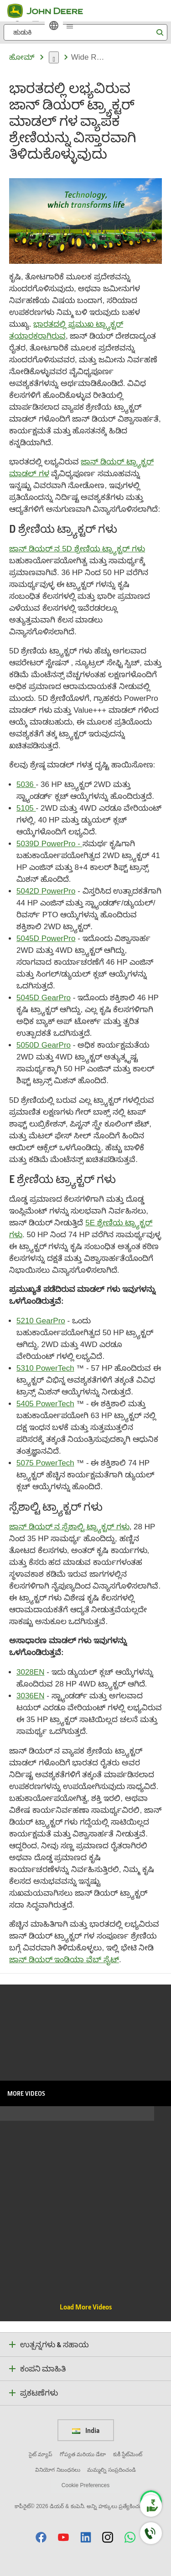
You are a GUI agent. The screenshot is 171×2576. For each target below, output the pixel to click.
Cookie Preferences (85, 2485)
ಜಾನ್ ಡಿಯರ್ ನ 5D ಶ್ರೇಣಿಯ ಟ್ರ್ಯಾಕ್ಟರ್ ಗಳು (77, 549)
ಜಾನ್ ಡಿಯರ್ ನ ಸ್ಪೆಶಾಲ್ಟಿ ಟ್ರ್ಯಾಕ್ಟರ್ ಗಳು (69, 1526)
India (85, 2430)
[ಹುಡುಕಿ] (85, 32)
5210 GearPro (40, 1320)
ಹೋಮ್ (22, 57)
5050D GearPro (43, 1045)
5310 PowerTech (45, 1368)
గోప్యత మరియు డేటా (83, 2454)
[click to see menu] (70, 25)
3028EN (30, 1672)
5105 (26, 808)
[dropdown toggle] (53, 57)
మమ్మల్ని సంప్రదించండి (111, 2470)
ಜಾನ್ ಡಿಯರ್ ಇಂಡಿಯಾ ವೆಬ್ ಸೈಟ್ (64, 1959)
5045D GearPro (43, 997)
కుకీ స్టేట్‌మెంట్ (127, 2454)
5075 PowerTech (45, 1463)
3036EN (30, 1696)
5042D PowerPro (45, 891)
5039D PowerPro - (49, 843)
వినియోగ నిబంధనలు (57, 2470)
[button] (41, 2537)
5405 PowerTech (45, 1403)
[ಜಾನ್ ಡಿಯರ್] (50, 11)
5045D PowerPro (45, 938)
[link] (54, 25)
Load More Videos (86, 2306)
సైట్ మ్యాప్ (40, 2454)
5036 (26, 784)
